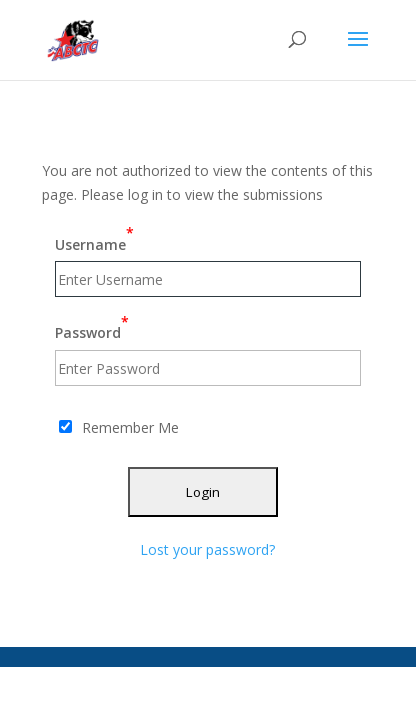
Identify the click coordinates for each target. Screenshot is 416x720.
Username (94, 238)
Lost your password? (207, 549)
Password (92, 327)
